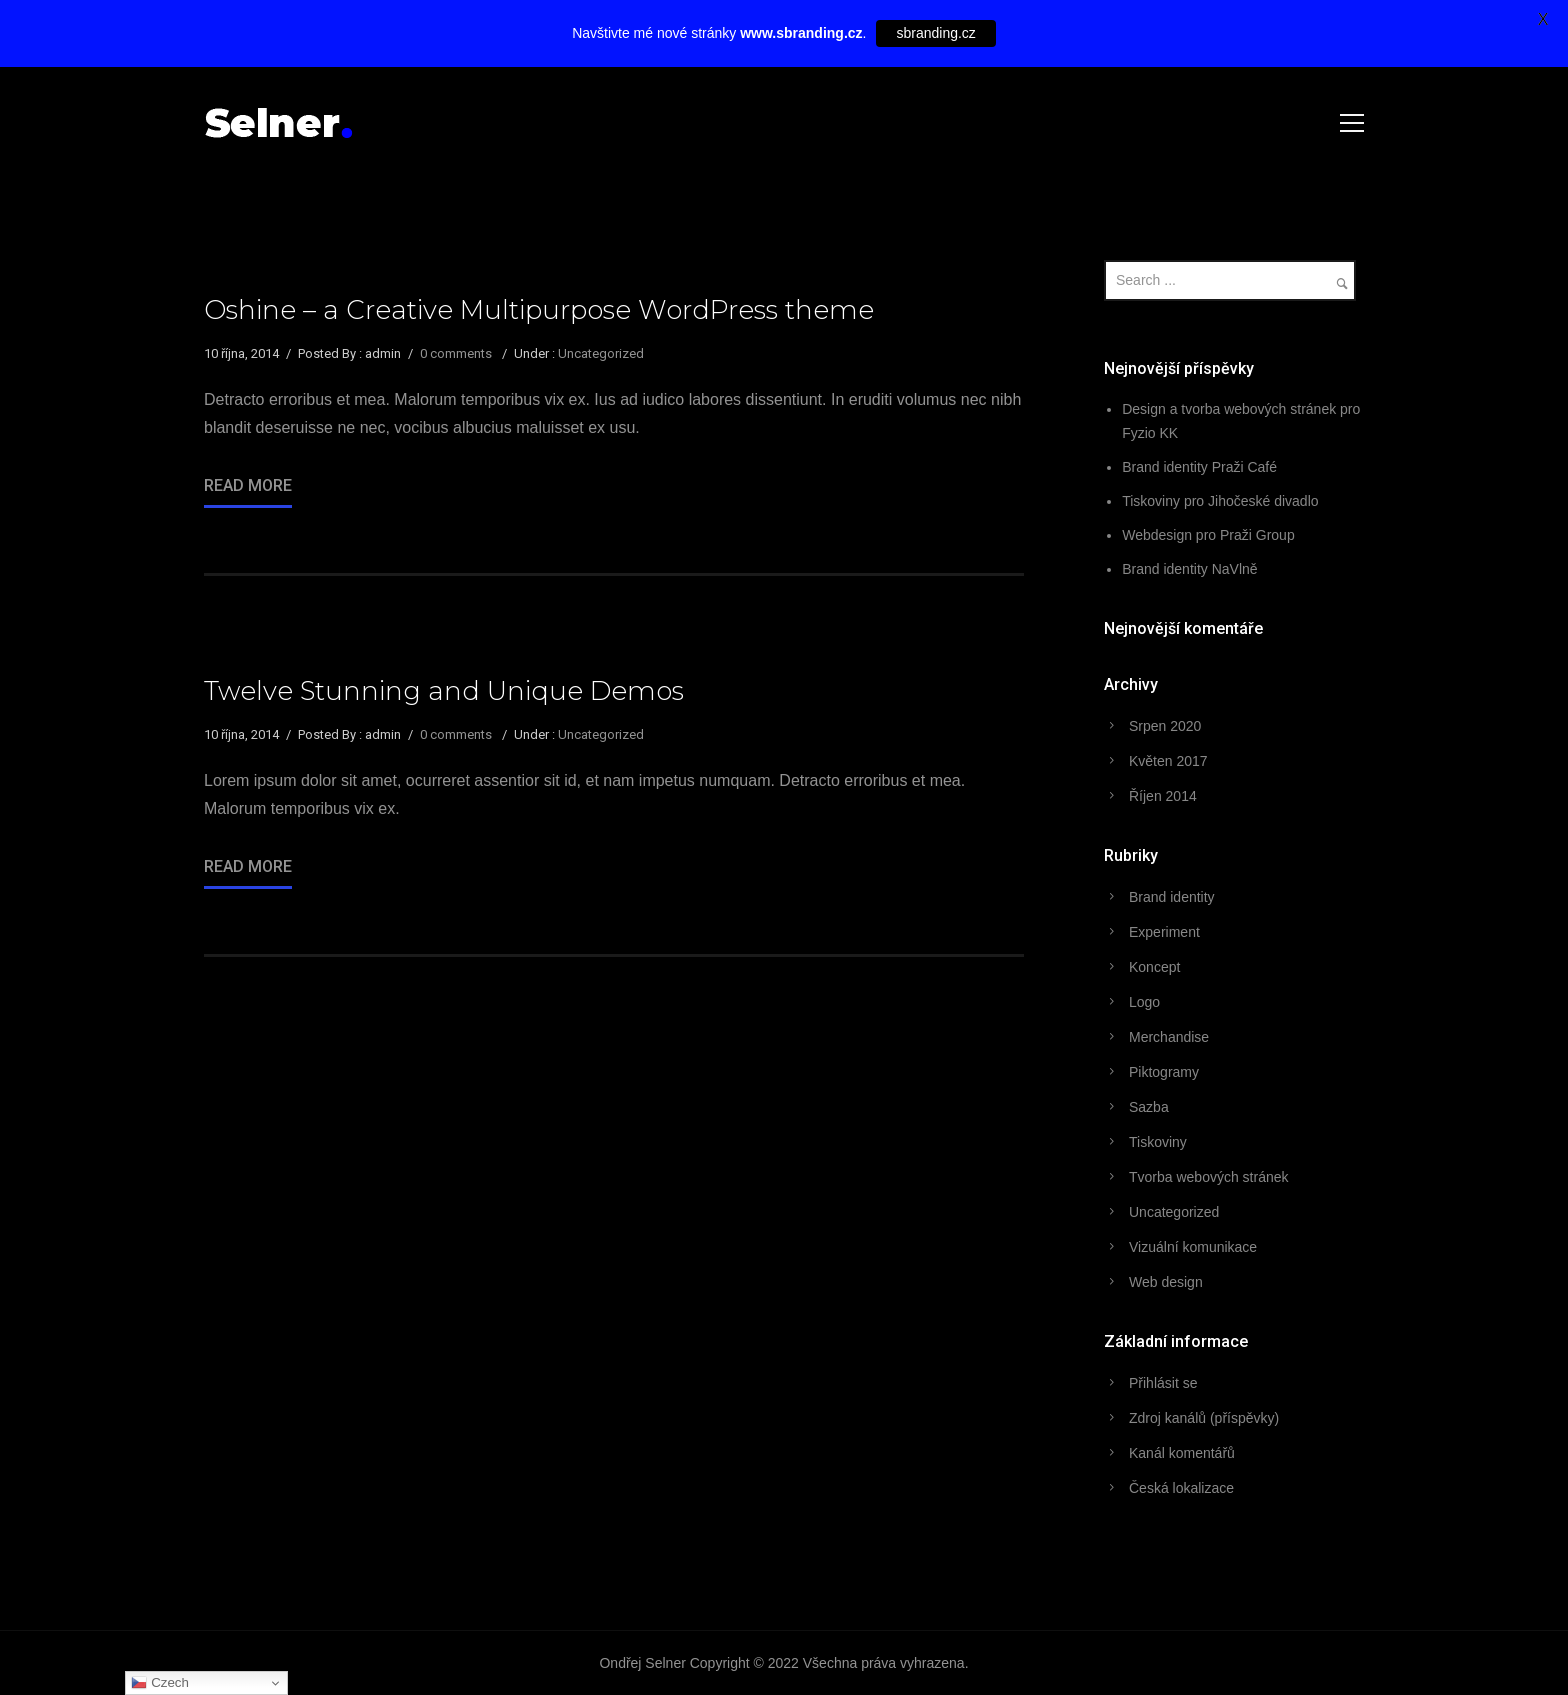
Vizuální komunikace (1193, 1247)
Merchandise (1169, 1037)
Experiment (1164, 932)
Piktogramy (1164, 1072)
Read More (248, 485)
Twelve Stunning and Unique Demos (444, 691)
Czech (159, 1683)
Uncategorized (601, 353)
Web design (1166, 1282)
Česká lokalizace (1181, 1488)
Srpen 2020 (1165, 726)
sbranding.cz (935, 33)
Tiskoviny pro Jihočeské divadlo (1220, 501)
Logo (1144, 1002)
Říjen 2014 (1163, 796)
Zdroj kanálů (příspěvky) (1204, 1418)
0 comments (456, 353)
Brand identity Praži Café (1199, 467)
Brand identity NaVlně (1189, 569)
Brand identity (1172, 897)
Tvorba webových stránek (1209, 1177)
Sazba (1149, 1107)
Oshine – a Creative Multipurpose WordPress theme (539, 310)
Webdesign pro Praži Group (1208, 535)
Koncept (1154, 967)
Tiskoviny (1158, 1142)
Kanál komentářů (1182, 1453)
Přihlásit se (1163, 1383)
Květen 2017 (1168, 761)
